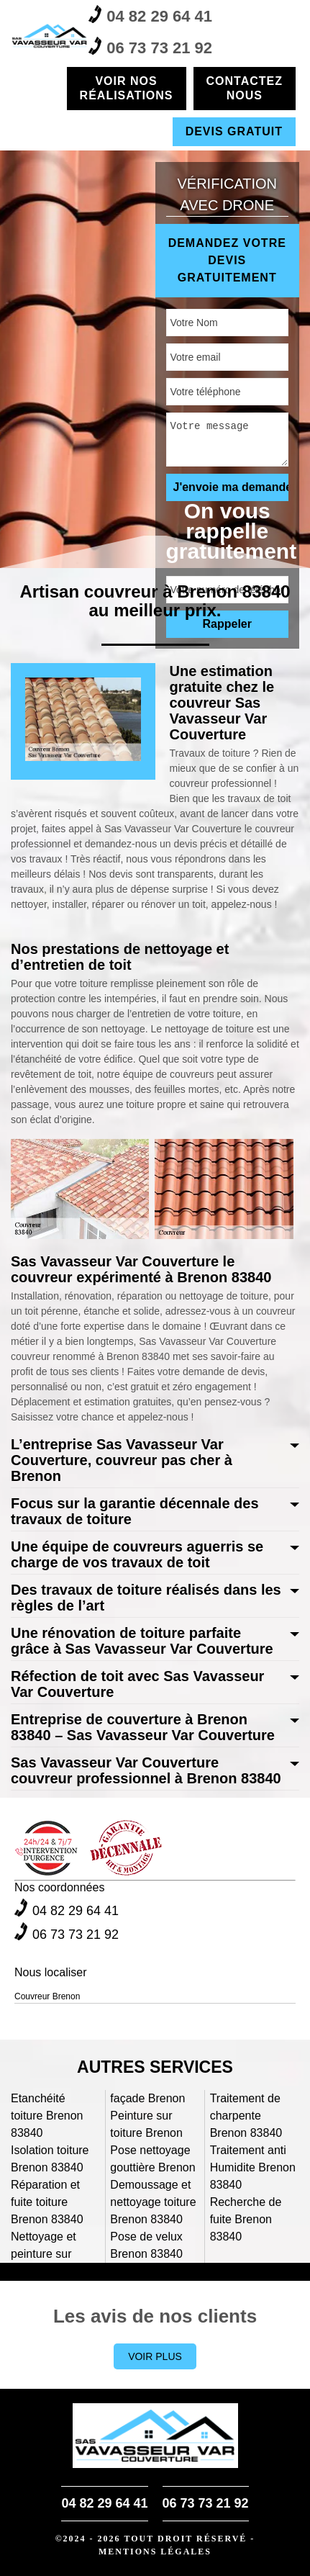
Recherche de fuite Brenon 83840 (246, 2219)
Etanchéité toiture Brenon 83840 (47, 2115)
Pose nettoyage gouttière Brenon (152, 2159)
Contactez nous (244, 88)
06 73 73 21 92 (150, 47)
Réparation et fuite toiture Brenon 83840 (47, 2202)
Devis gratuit (234, 131)
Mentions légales (155, 2551)
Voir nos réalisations (126, 88)
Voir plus (155, 2356)
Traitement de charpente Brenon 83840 (246, 2115)
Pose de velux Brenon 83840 (146, 2245)
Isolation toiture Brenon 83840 (50, 2159)
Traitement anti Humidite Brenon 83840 (253, 2167)
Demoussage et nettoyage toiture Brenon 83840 (153, 2202)
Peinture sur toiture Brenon (146, 2124)
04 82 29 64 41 (150, 15)
